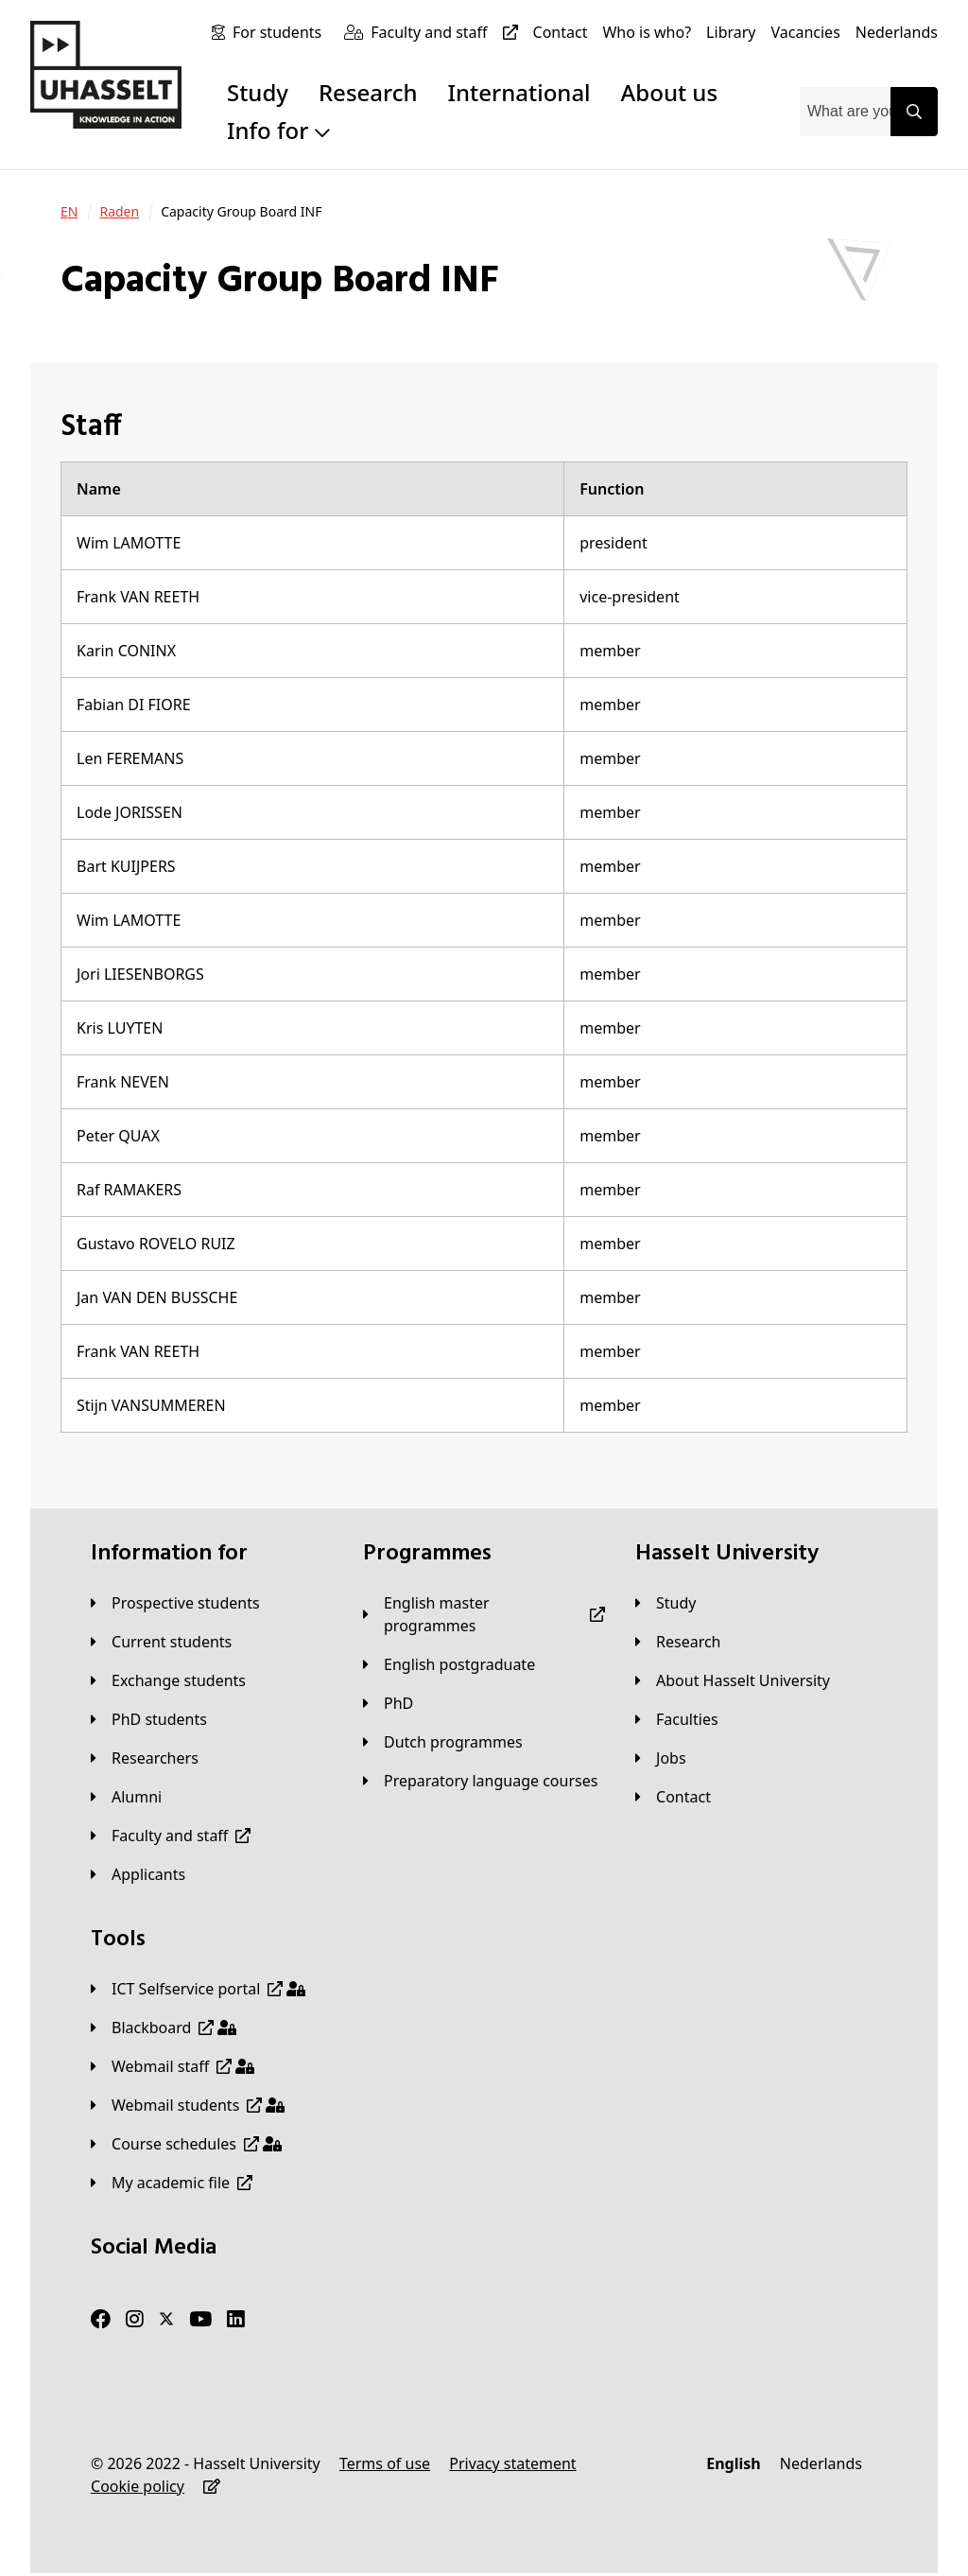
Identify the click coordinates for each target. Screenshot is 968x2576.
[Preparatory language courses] (480, 1780)
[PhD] (388, 1703)
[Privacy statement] (512, 2463)
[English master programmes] (484, 1614)
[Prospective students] (175, 1603)
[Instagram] (135, 2319)
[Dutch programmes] (443, 1742)
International (519, 92)
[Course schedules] (186, 2143)
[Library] (730, 32)
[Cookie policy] (137, 2486)
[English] (733, 2463)
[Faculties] (676, 1719)
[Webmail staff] (172, 2066)
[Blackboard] (163, 2027)
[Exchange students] (168, 1680)
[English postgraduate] (449, 1664)
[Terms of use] (384, 2463)
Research (368, 92)
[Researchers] (145, 1758)
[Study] (665, 1603)
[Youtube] (200, 2319)
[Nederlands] (897, 32)
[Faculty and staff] (448, 32)
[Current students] (161, 1641)
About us (669, 92)
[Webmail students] (188, 2105)
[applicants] (138, 1874)
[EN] (69, 211)
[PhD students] (149, 1719)
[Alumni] (126, 1796)
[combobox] (845, 111)
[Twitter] (166, 2319)
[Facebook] (101, 2319)
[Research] (678, 1641)
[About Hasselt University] (732, 1680)
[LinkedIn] (236, 2319)
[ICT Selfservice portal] (198, 1988)
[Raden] (119, 211)
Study (257, 92)
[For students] (281, 32)
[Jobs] (660, 1758)
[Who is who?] (646, 32)
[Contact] (560, 32)
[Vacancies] (805, 32)
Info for (278, 130)
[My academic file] (171, 2182)
